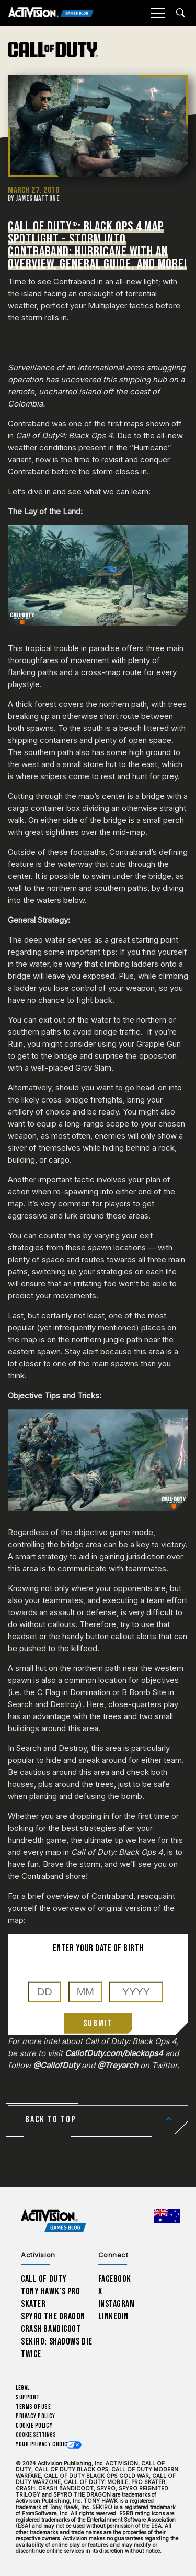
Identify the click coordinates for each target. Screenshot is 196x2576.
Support (28, 2397)
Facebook (115, 2278)
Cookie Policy (34, 2426)
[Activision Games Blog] (51, 13)
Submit (98, 2023)
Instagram (116, 2304)
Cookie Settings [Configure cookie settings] (36, 2435)
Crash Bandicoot (50, 2329)
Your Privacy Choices (45, 2445)
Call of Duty (44, 2278)
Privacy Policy (35, 2416)
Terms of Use (33, 2407)
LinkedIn (113, 2316)
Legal (23, 2388)
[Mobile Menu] (157, 13)
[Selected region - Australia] (167, 2216)
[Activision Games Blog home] (53, 2221)
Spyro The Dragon (53, 2316)
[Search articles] (181, 13)
